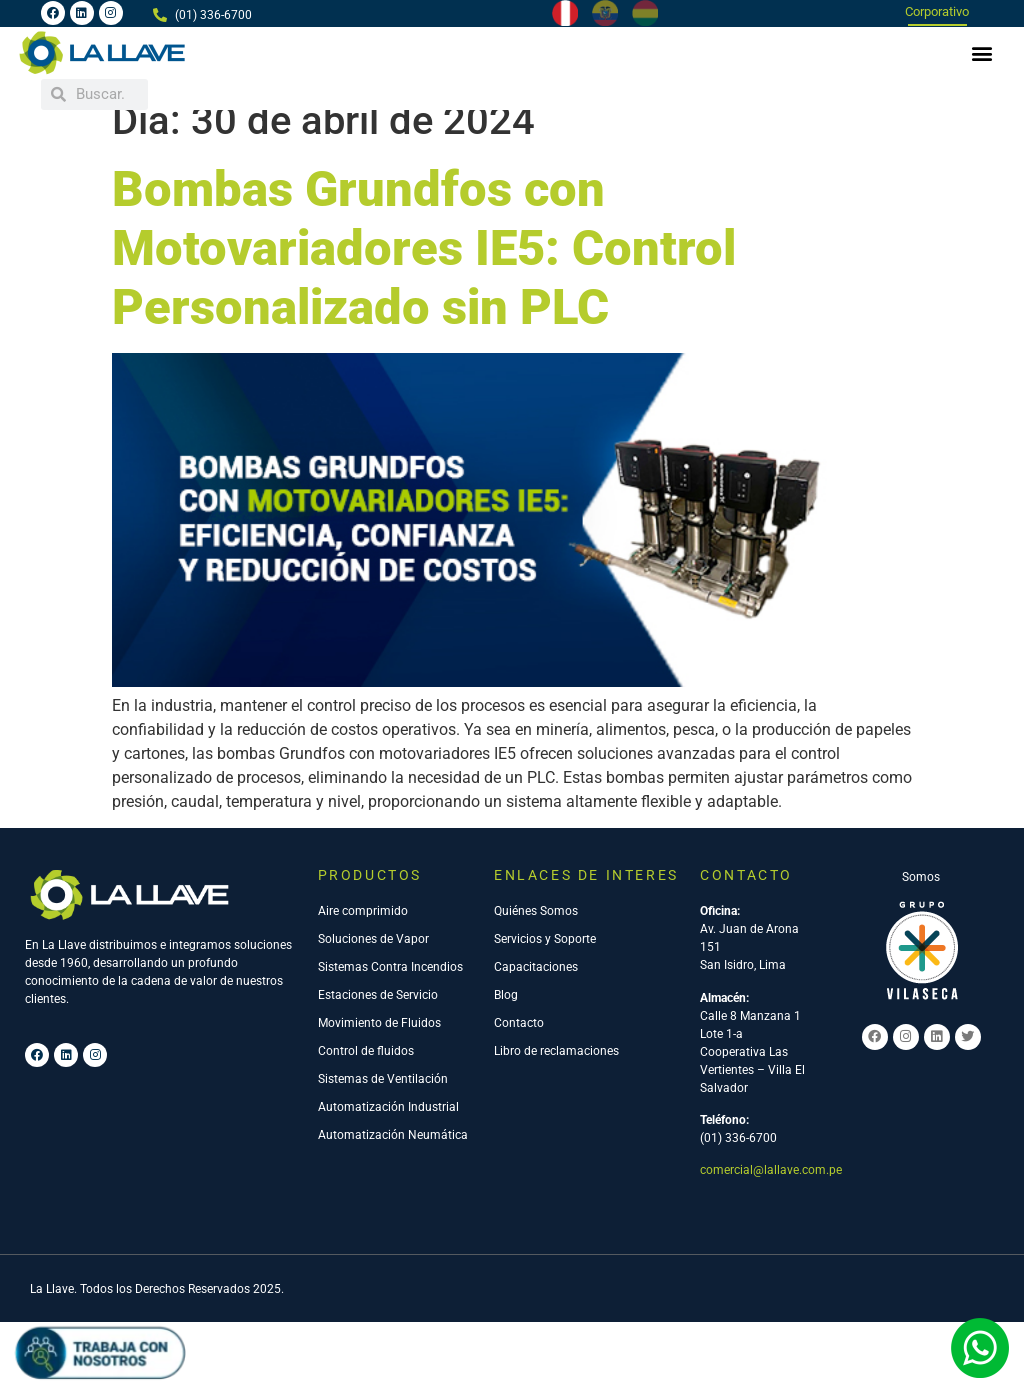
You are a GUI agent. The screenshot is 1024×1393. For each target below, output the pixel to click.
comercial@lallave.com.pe (771, 1191)
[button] (982, 52)
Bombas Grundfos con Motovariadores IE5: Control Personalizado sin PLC (424, 269)
